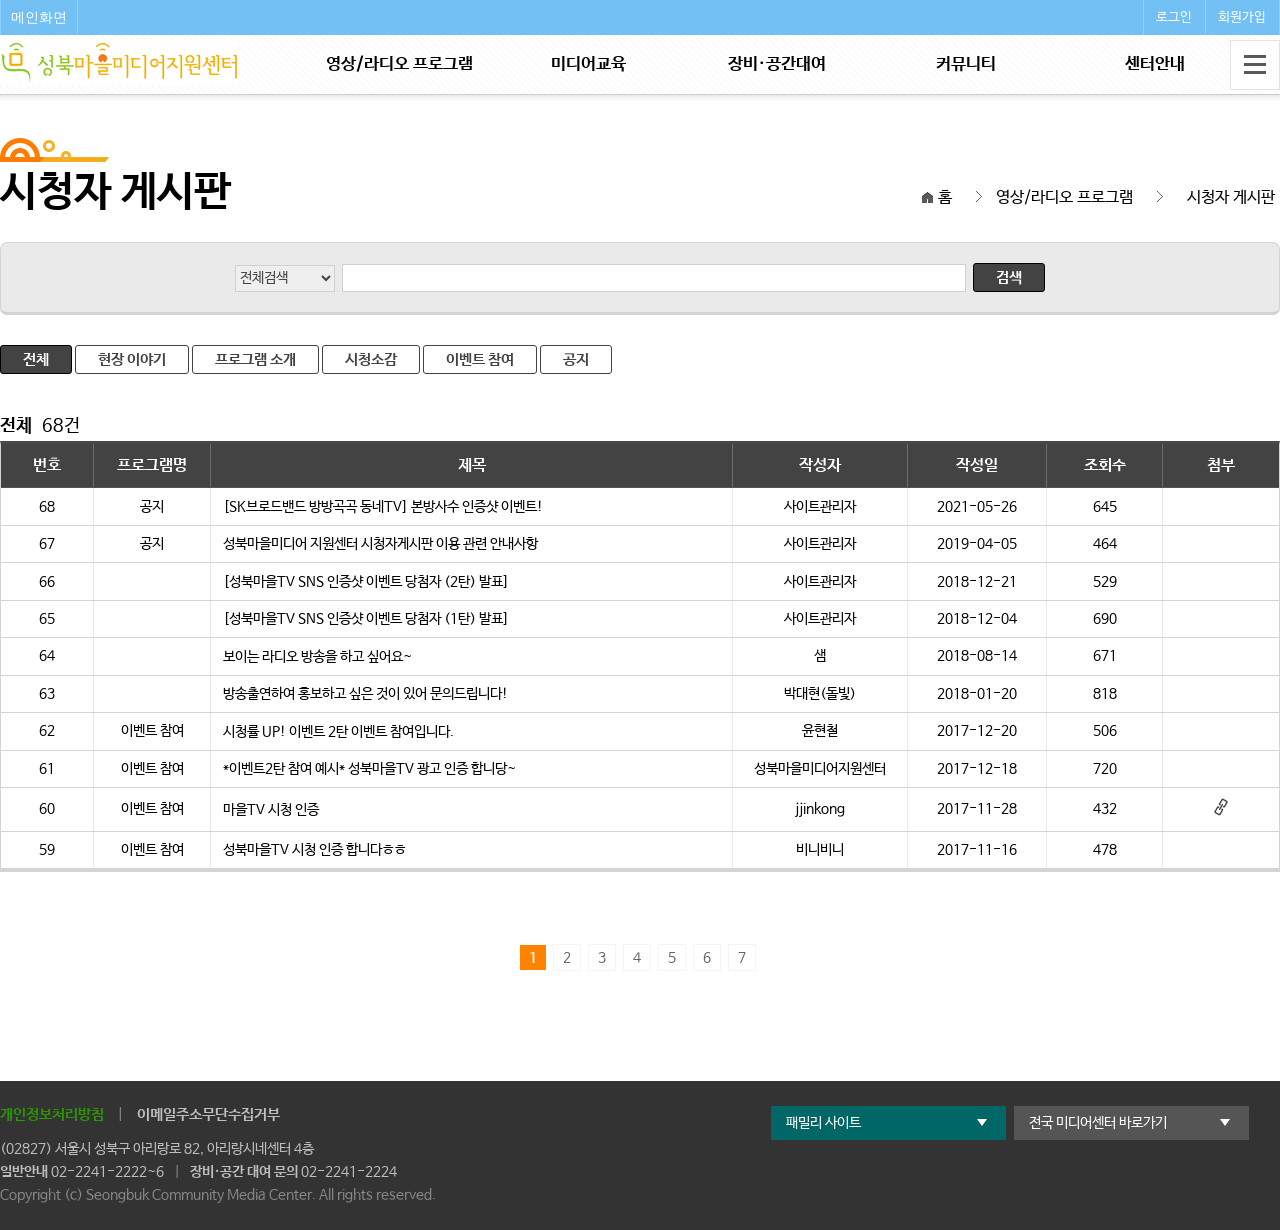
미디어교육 (588, 64)
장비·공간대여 (777, 64)
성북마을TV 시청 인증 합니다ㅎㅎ (314, 850)
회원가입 (1242, 17)
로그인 (1174, 17)
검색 (1009, 277)
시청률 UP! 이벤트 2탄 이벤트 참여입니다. (338, 732)
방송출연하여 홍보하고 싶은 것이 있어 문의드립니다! (365, 694)
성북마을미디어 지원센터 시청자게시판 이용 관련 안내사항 (380, 544)
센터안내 (1155, 64)
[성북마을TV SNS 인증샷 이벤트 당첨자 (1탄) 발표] (366, 619)
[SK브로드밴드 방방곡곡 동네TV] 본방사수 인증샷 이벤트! (383, 507)
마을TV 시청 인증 (271, 810)
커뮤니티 (966, 64)
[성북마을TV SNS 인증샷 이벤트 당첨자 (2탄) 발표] (366, 582)
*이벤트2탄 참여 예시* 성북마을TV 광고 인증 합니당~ (369, 769)
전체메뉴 (1255, 65)
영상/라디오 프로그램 (399, 64)
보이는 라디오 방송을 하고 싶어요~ (317, 657)
